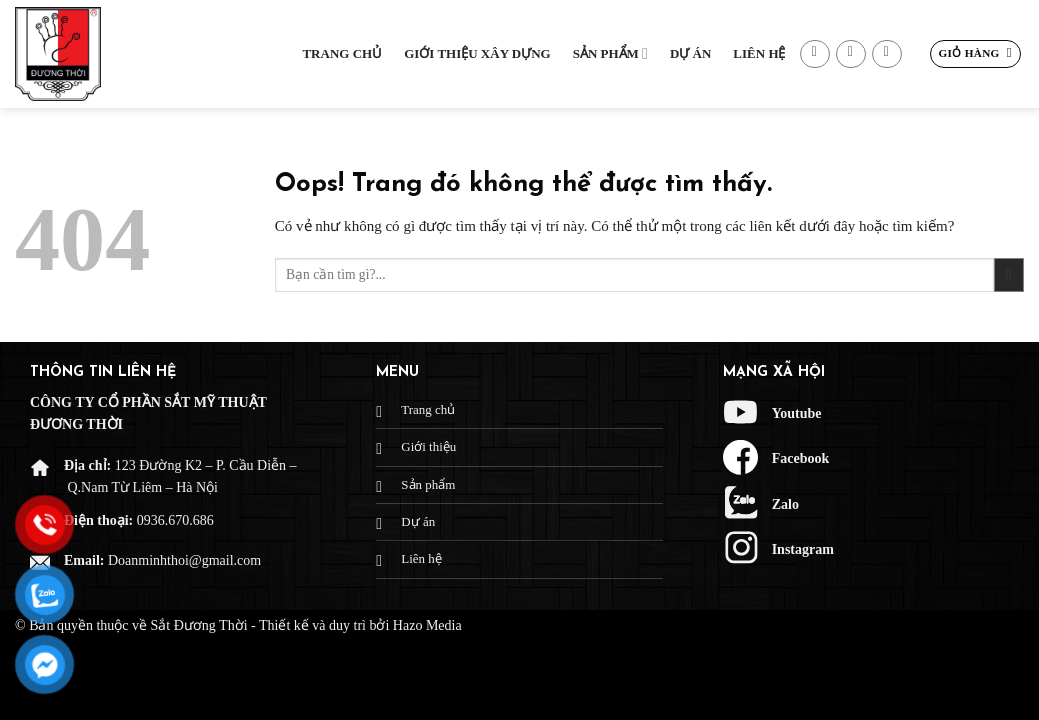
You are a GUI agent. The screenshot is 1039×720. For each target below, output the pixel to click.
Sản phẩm (610, 53)
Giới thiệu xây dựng (477, 53)
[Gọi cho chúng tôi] (887, 54)
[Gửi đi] (1009, 275)
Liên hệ (759, 53)
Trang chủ (342, 53)
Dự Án (690, 53)
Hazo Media (427, 625)
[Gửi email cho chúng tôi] (851, 54)
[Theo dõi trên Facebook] (815, 54)
